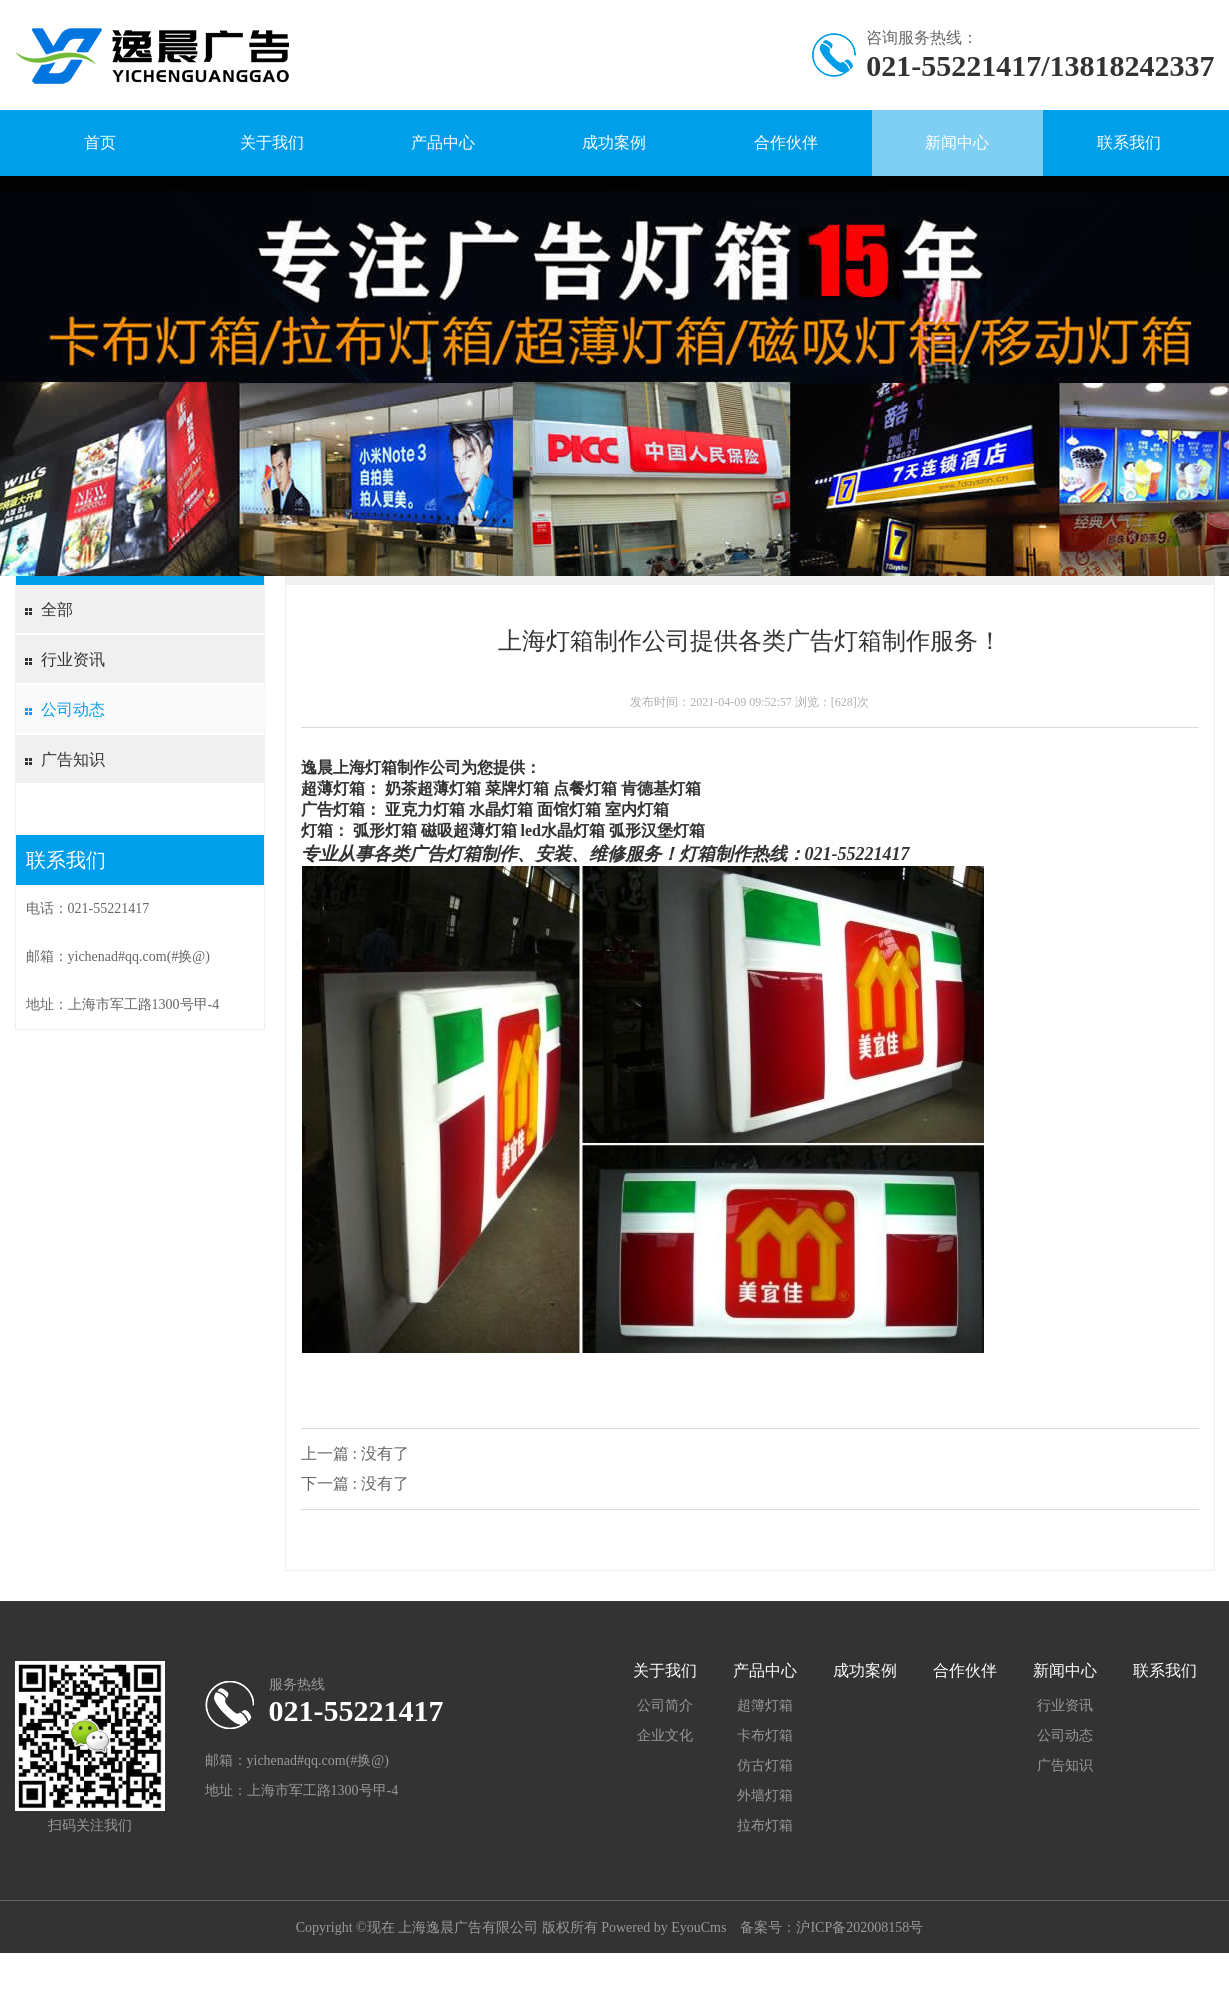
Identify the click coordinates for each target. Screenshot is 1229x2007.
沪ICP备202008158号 (859, 1927)
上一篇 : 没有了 (355, 1453)
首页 (100, 142)
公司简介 (665, 1705)
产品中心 (443, 142)
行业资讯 (73, 659)
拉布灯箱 (765, 1825)
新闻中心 (957, 142)
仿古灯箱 (765, 1765)
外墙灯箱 (765, 1795)
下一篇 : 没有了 (355, 1483)
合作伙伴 (786, 142)
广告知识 (73, 759)
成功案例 (614, 142)
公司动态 (73, 709)
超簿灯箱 (765, 1705)
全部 (57, 609)
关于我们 (272, 142)
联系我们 (1129, 142)
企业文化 (665, 1735)
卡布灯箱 (765, 1735)
